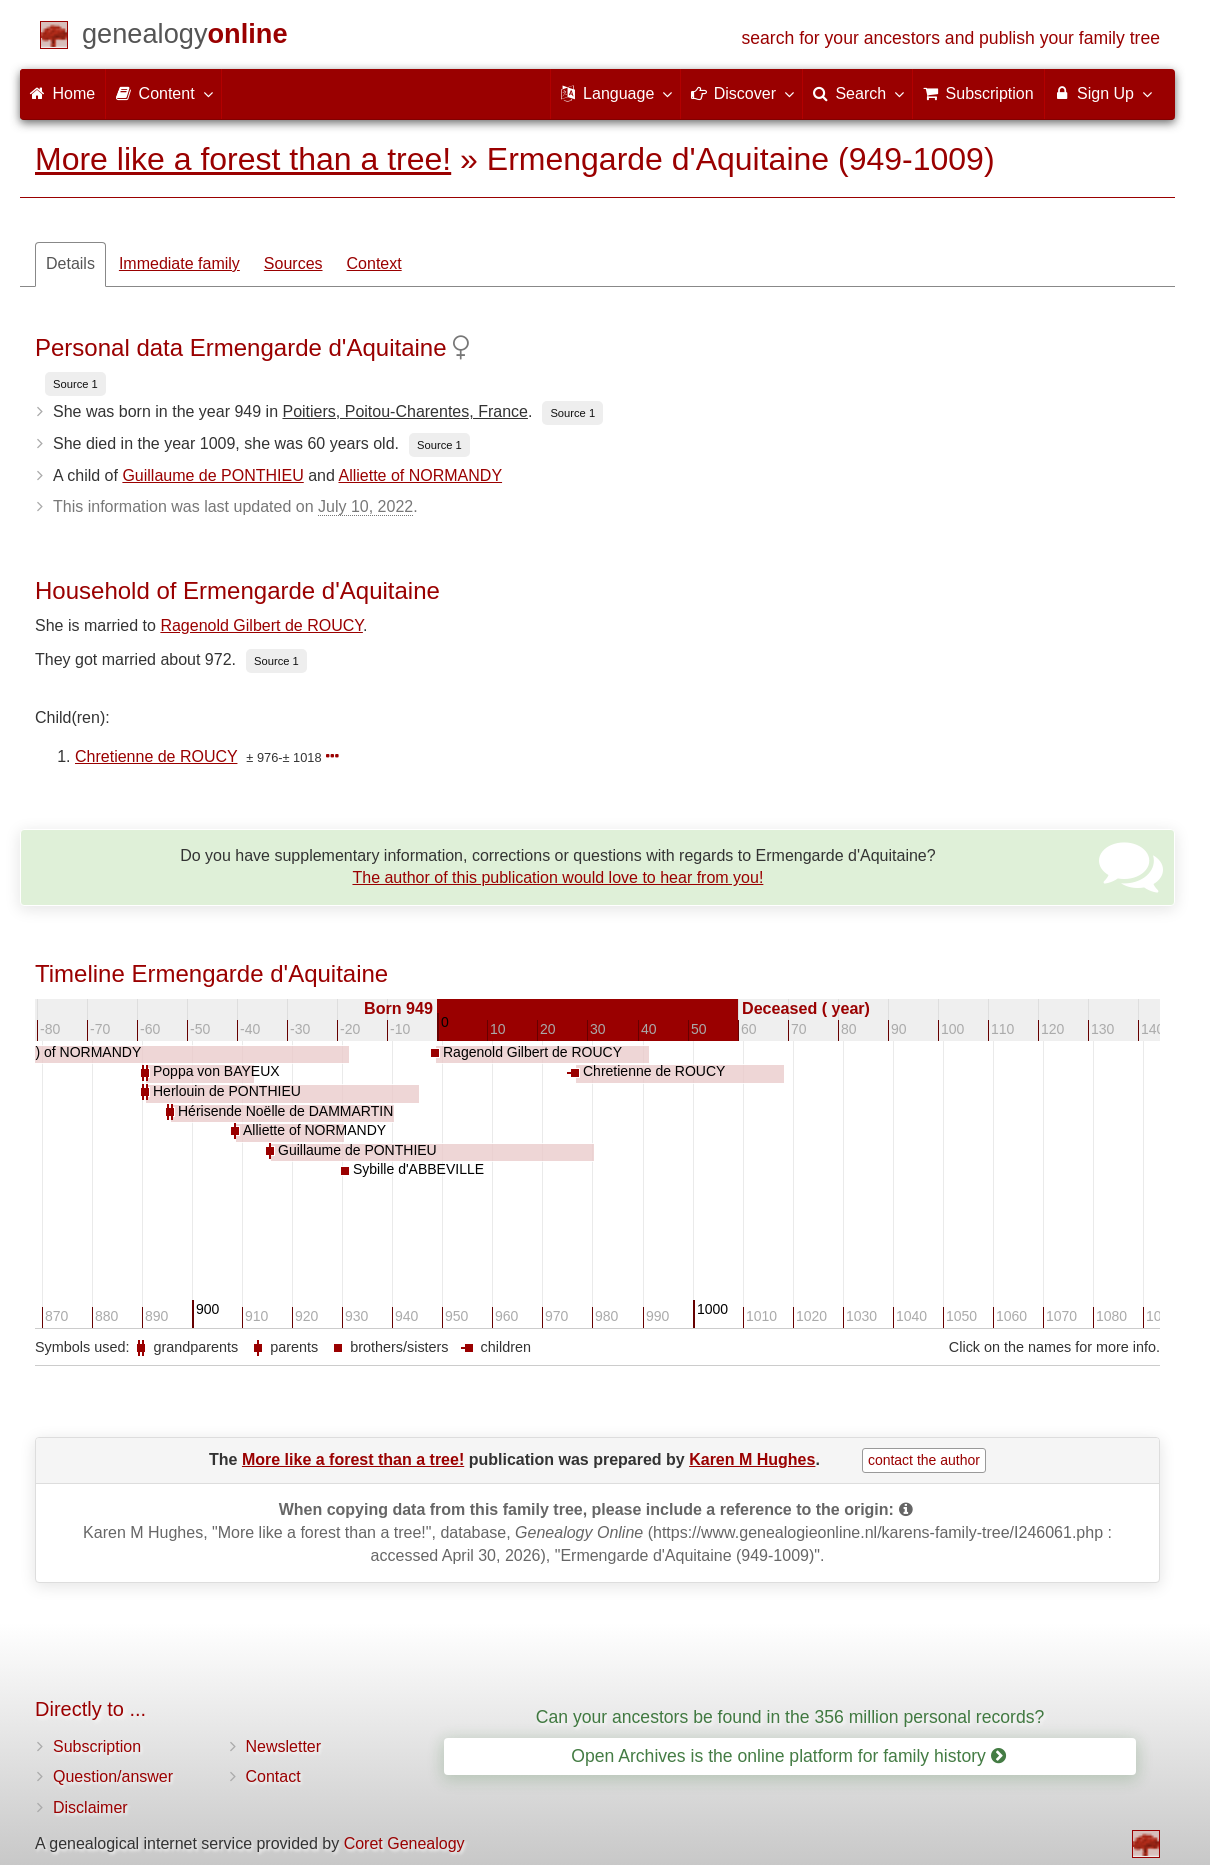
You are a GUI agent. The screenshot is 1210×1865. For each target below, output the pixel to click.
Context (374, 263)
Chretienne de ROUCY (156, 756)
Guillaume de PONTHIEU (212, 475)
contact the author (924, 1460)
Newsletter (284, 1746)
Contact (273, 1776)
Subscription (97, 1746)
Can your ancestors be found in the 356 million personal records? (790, 1717)
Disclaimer (90, 1807)
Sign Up (1102, 93)
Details (70, 263)
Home (62, 93)
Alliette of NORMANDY (420, 475)
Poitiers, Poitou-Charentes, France (404, 411)
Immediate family (179, 263)
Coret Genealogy (404, 1843)
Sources (293, 263)
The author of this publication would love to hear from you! (557, 877)
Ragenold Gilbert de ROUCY (261, 625)
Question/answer (113, 1776)
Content (163, 93)
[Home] (185, 37)
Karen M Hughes (752, 1459)
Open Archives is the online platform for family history (788, 1756)
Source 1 (75, 384)
